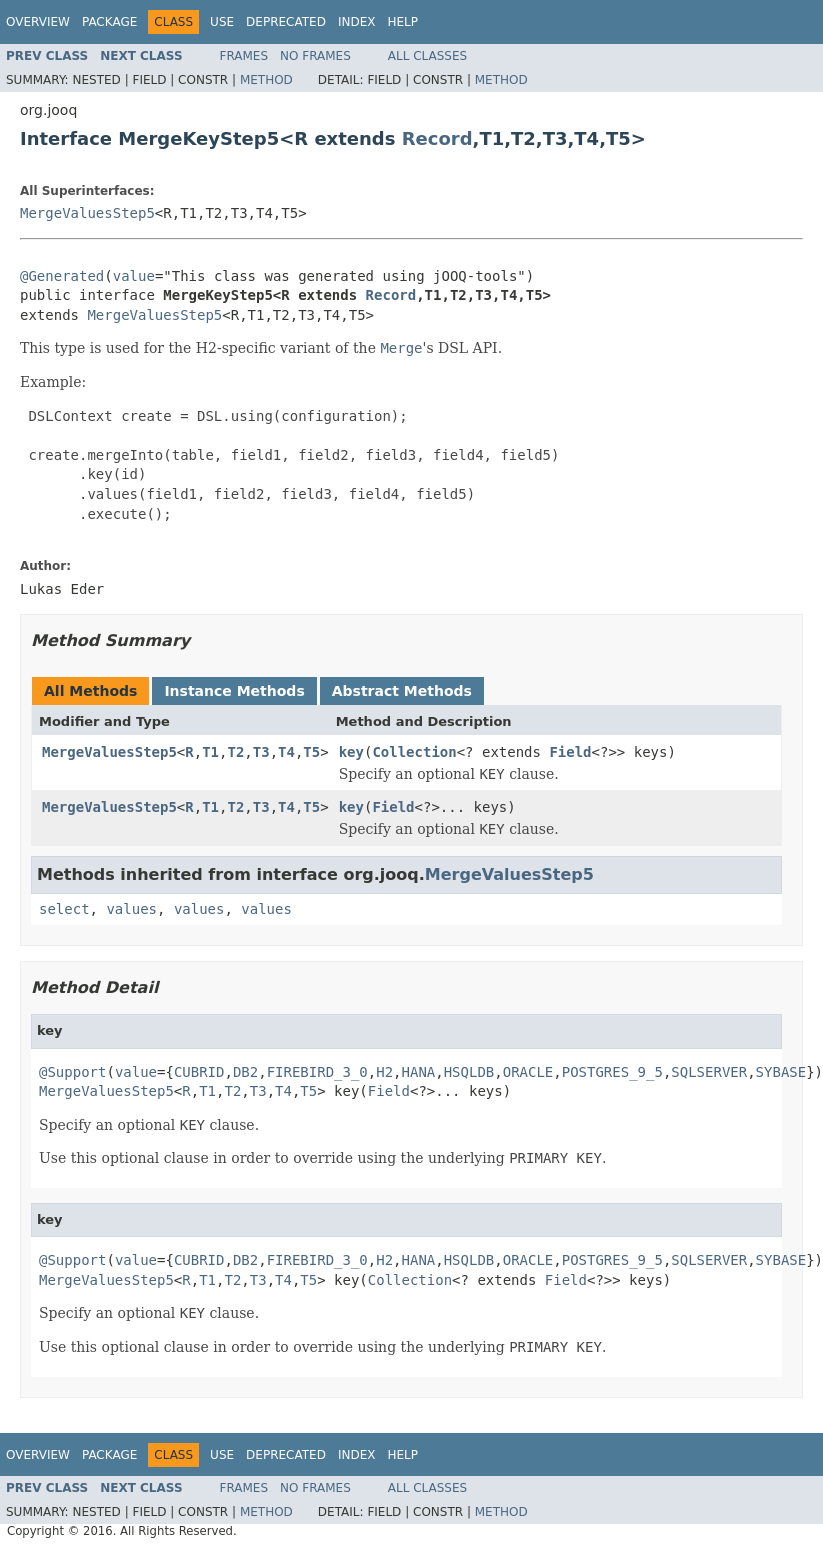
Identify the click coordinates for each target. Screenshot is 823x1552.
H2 (384, 1072)
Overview (38, 22)
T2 (235, 752)
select (64, 909)
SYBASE (781, 1072)
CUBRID (199, 1072)
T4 (286, 752)
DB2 (245, 1072)
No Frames (315, 56)
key (351, 752)
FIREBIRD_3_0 (317, 1072)
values (131, 909)
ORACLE (528, 1072)
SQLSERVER (709, 1072)
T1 (210, 752)
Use (222, 22)
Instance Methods (234, 691)
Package (109, 22)
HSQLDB (469, 1072)
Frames (244, 56)
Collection (414, 752)
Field (570, 752)
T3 (261, 752)
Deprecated (286, 22)
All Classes (427, 56)
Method (266, 80)
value (134, 276)
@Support (72, 1072)
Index (357, 22)
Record (437, 138)
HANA (419, 1072)
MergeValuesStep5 (87, 213)
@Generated (62, 276)
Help (402, 22)
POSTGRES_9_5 (612, 1072)
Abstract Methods (402, 691)
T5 (311, 752)
